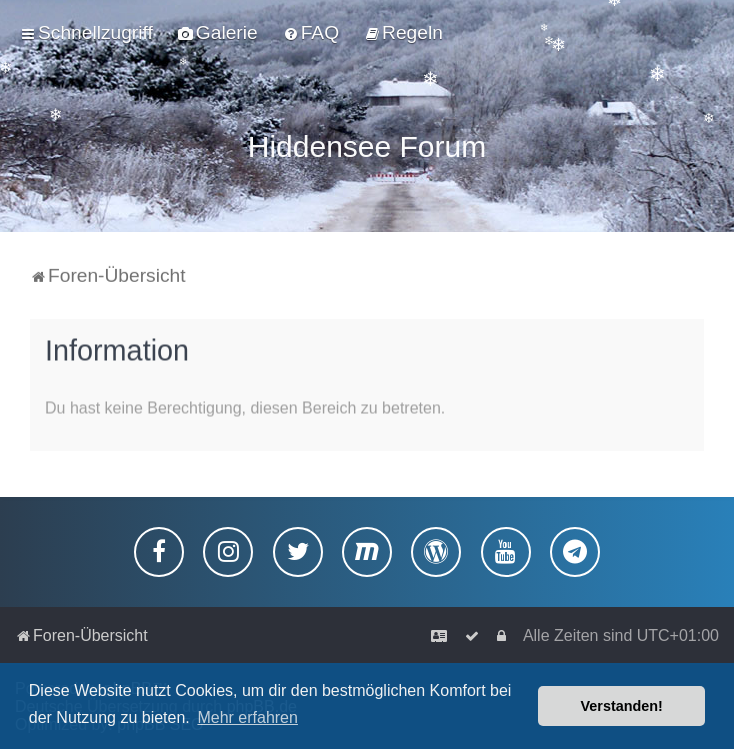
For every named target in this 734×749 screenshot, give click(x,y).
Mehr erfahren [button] (247, 717)
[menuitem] (218, 33)
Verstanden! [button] (622, 706)
